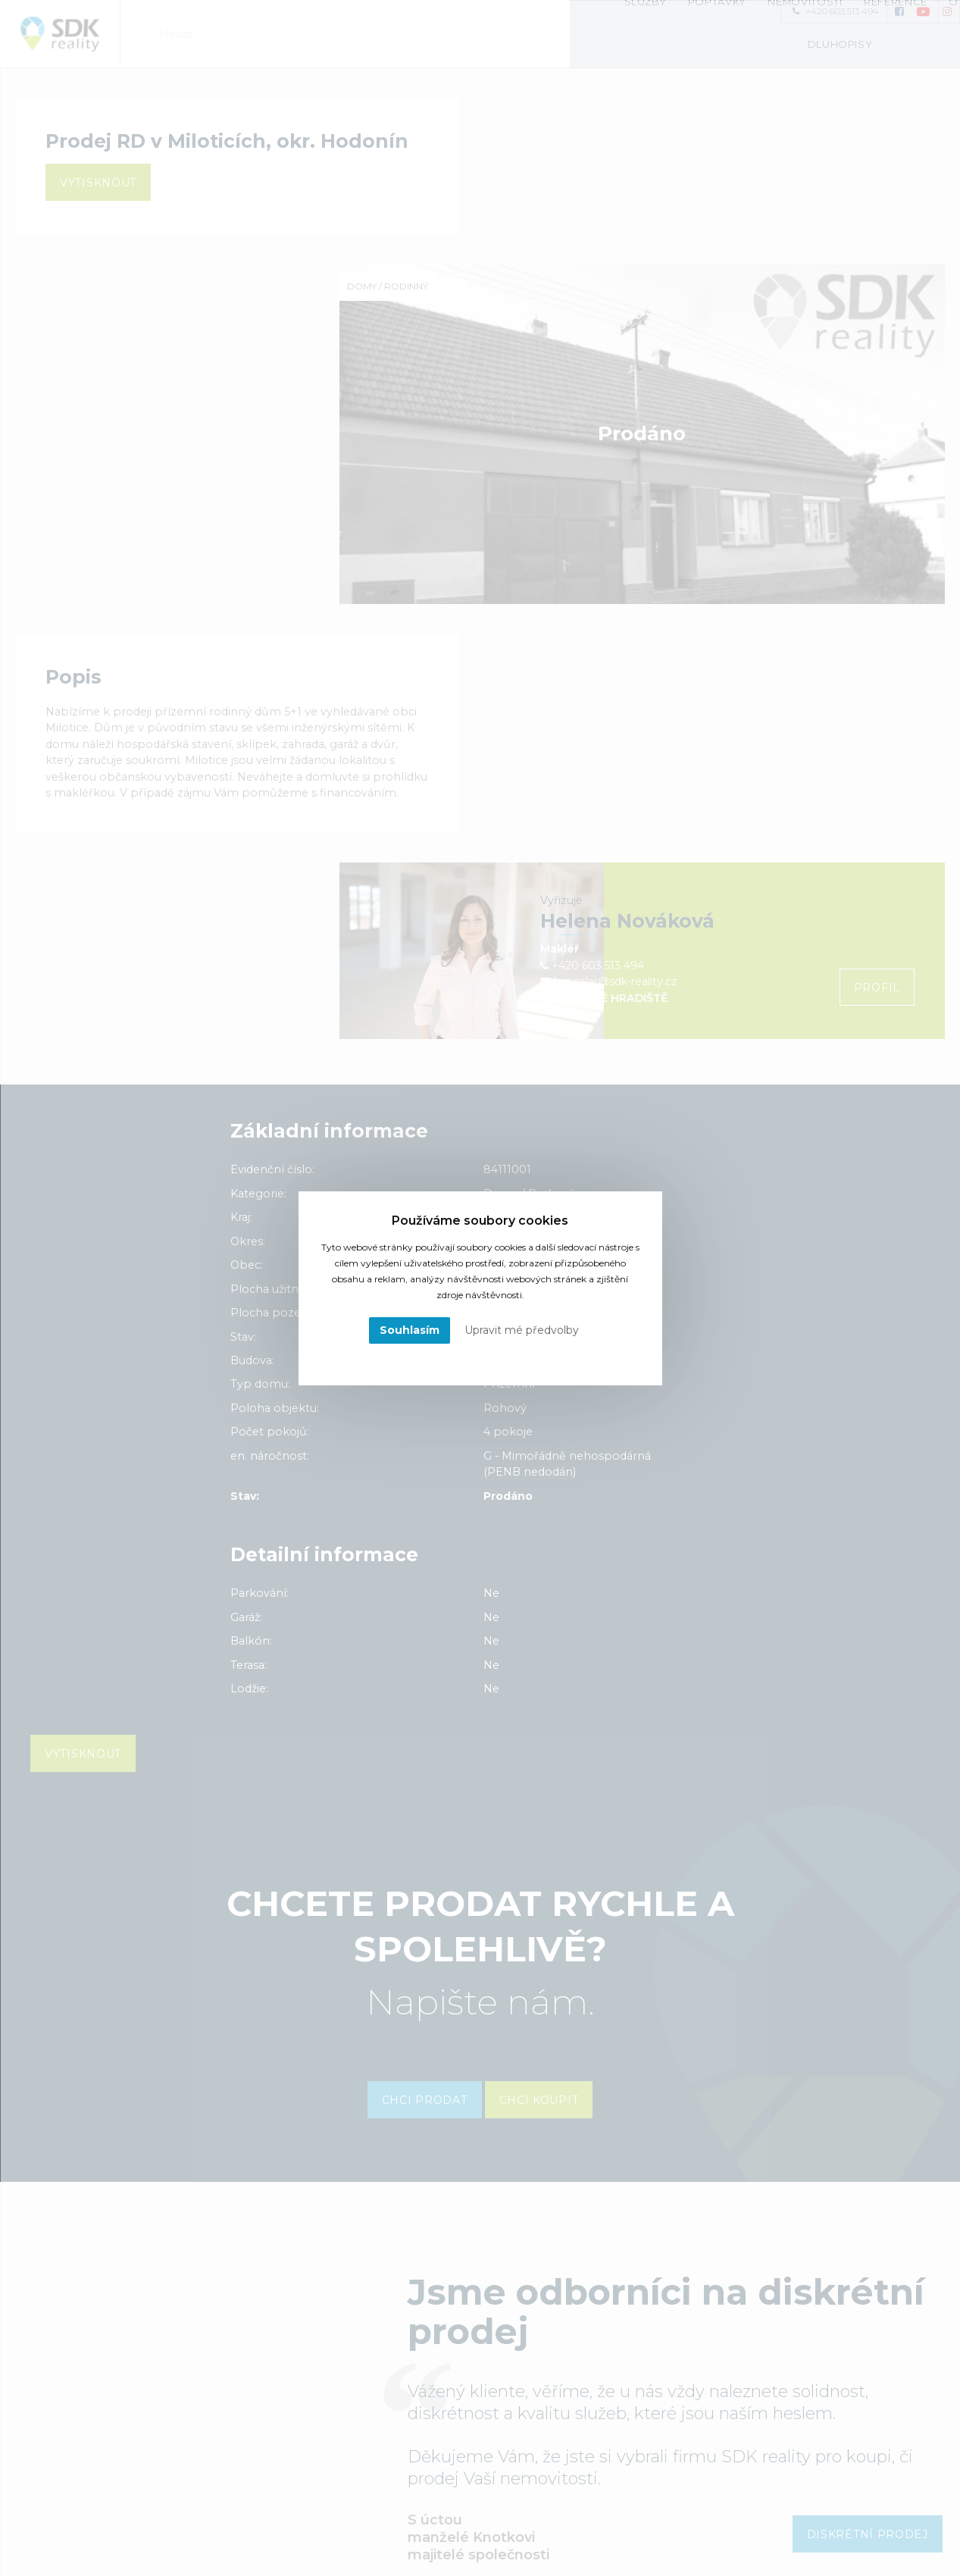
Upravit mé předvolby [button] (521, 1330)
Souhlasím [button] (409, 1330)
